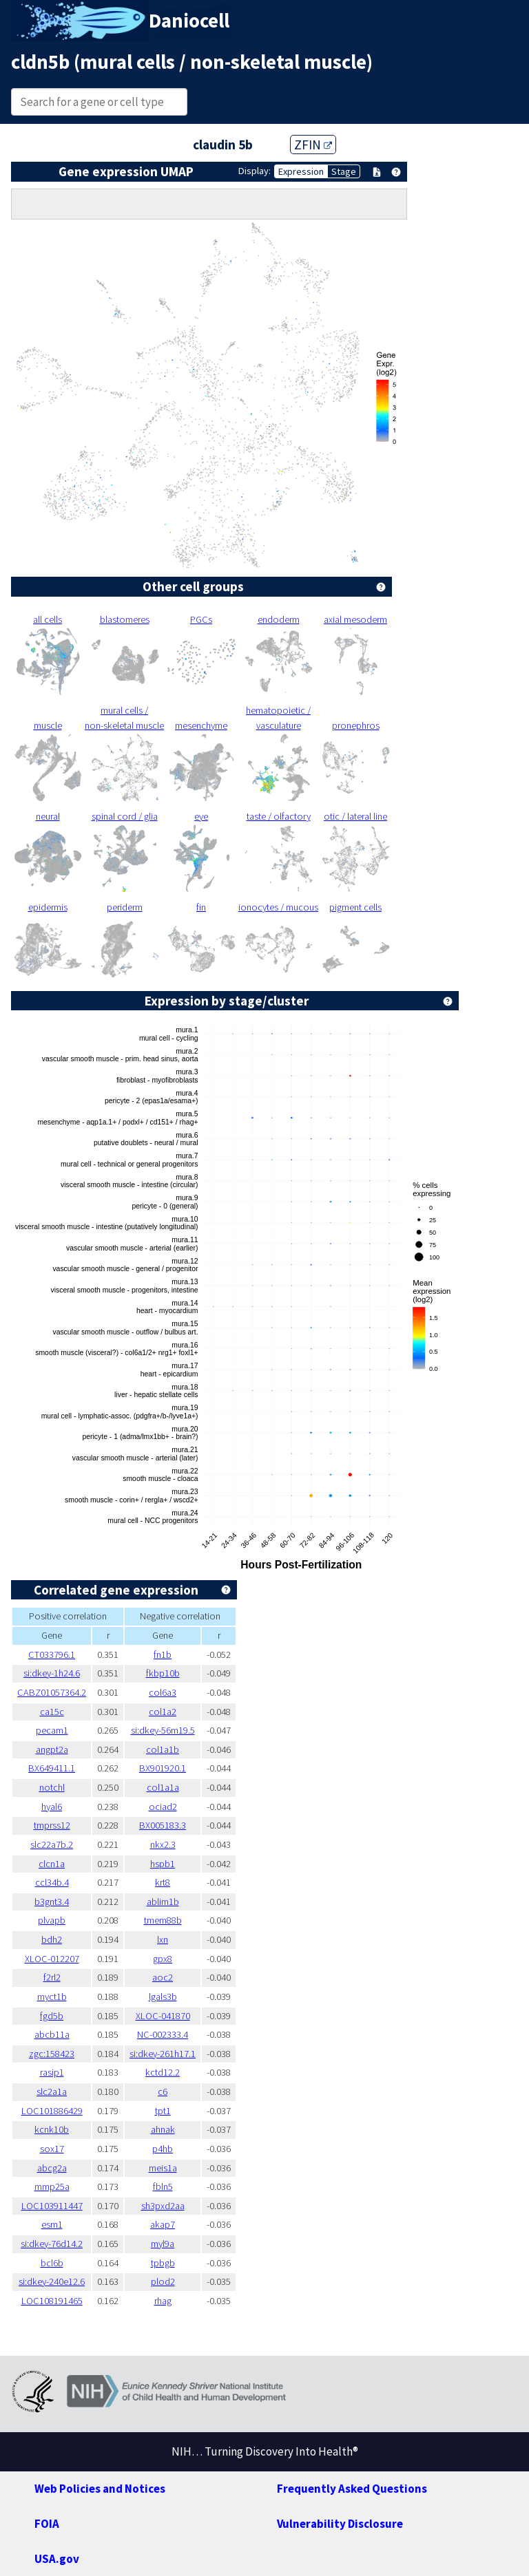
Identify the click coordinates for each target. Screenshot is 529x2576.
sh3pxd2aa (163, 2206)
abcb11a (52, 2034)
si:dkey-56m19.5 (163, 1730)
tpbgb (163, 2263)
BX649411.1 (51, 1768)
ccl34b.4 (52, 1882)
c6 (162, 2091)
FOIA (46, 2523)
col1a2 (162, 1711)
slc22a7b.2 (51, 1844)
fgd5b (51, 2016)
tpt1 (163, 2111)
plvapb (51, 1920)
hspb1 (162, 1864)
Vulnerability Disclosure (340, 2523)
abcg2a (52, 2168)
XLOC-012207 (52, 1958)
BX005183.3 (162, 1825)
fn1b (163, 1654)
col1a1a (163, 1787)
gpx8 (162, 1958)
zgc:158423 (51, 2053)
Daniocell (189, 20)
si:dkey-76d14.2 (52, 2243)
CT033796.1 (51, 1654)
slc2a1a (52, 2091)
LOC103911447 (52, 2206)
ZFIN (313, 144)
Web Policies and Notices (99, 2488)
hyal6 (51, 1806)
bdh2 (51, 1939)
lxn (162, 1939)
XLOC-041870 (163, 2016)
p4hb (162, 2148)
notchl (52, 1787)
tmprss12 (52, 1825)
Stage (343, 171)
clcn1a (52, 1864)
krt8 (162, 1882)
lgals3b (163, 1996)
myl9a (162, 2243)
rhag (163, 2301)
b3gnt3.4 (51, 1901)
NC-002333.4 (162, 2034)
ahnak (163, 2129)
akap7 (162, 2224)
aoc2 (162, 1977)
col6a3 (162, 1692)
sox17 (52, 2148)
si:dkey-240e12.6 (52, 2281)
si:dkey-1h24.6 (51, 1673)
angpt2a (52, 1749)
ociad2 (163, 1806)
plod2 (163, 2281)
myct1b (52, 1996)
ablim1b (163, 1901)
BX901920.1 (162, 1768)
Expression (301, 171)
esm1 (52, 2224)
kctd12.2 (162, 2072)
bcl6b (52, 2263)
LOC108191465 (52, 2301)
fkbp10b (163, 1673)
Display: (254, 170)
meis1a (163, 2168)
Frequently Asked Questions (352, 2488)
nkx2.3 (163, 1844)
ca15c (52, 1711)
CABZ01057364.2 (51, 1692)
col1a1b (162, 1749)
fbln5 (163, 2186)
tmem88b (163, 1920)
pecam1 (52, 1730)
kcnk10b (51, 2129)
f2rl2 (52, 1977)
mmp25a (52, 2186)
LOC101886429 (52, 2111)
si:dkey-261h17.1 (162, 2053)
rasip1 (52, 2072)
